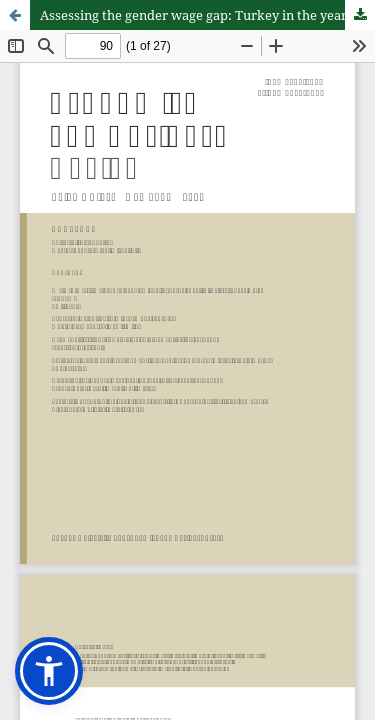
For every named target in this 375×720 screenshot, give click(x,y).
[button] (49, 671)
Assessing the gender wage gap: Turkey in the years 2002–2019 (207, 15)
